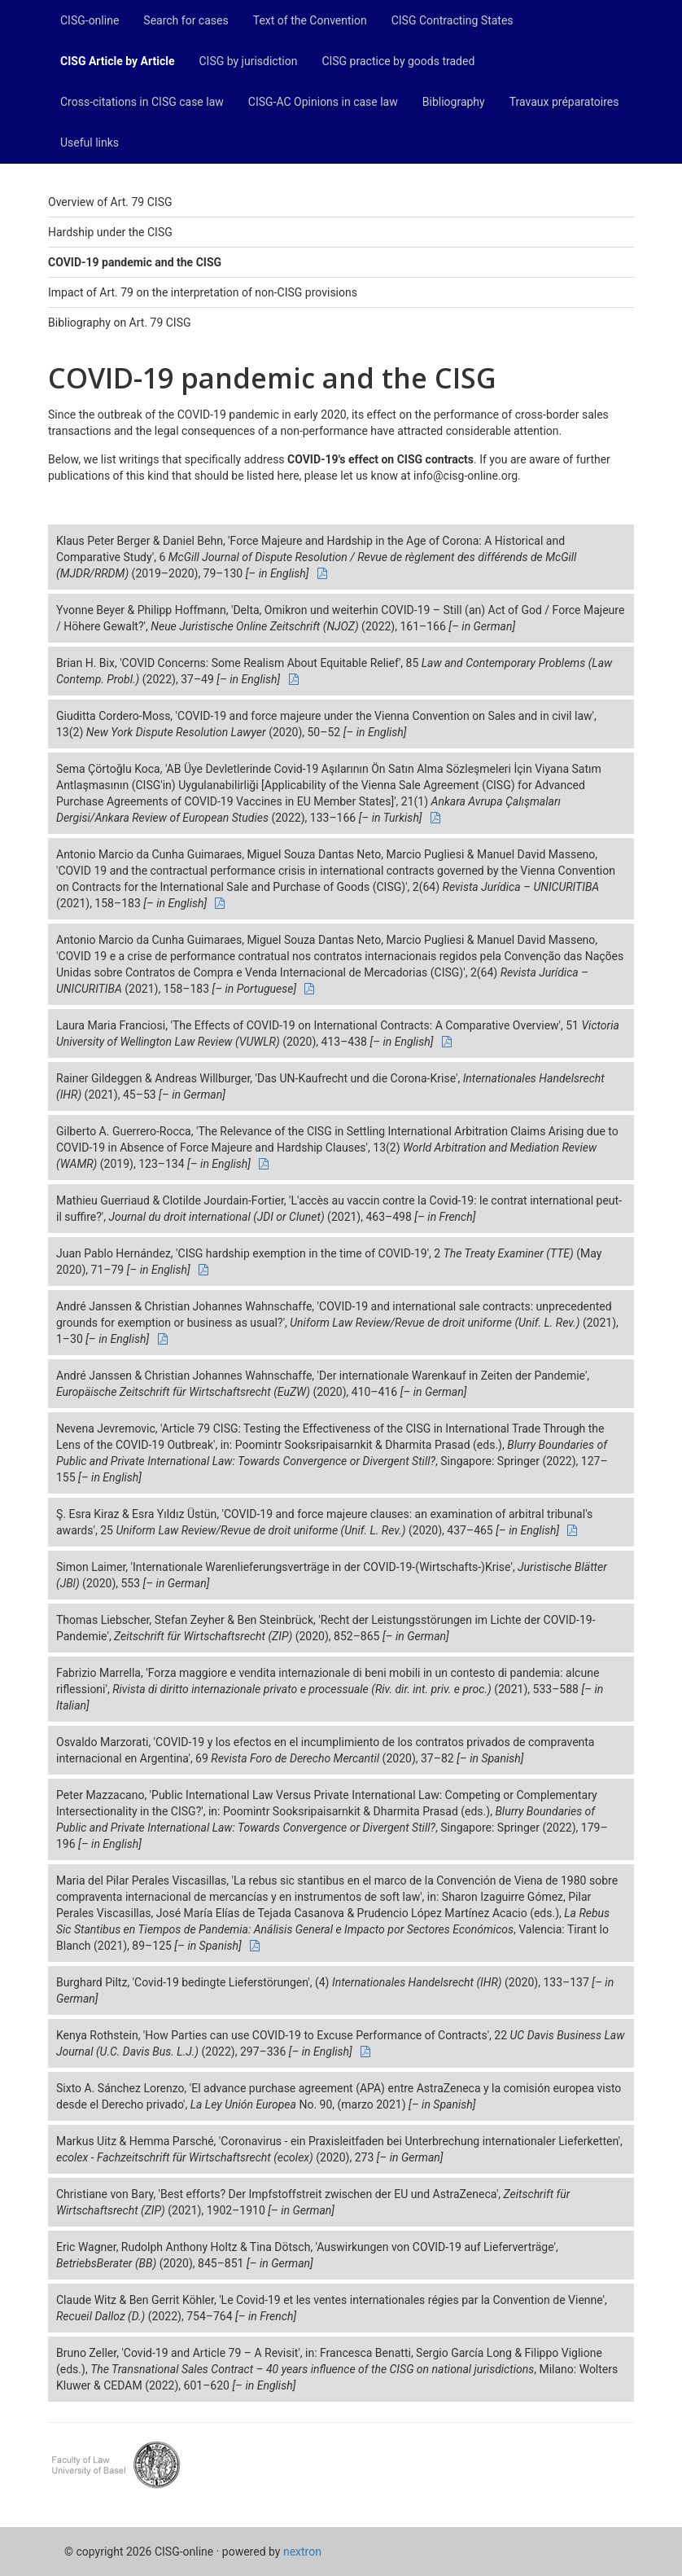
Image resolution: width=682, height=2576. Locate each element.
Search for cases (185, 20)
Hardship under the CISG (110, 232)
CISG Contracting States (452, 20)
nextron (302, 2551)
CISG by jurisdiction (248, 61)
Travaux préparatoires (564, 101)
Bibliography (453, 101)
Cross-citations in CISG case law (142, 101)
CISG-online (89, 20)
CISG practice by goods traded (397, 61)
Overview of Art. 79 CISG (110, 201)
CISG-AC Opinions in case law (323, 101)
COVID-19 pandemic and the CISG (134, 262)
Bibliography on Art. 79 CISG (119, 322)
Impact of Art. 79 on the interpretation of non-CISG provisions (202, 292)
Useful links (89, 142)
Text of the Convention (310, 20)
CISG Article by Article (117, 61)
